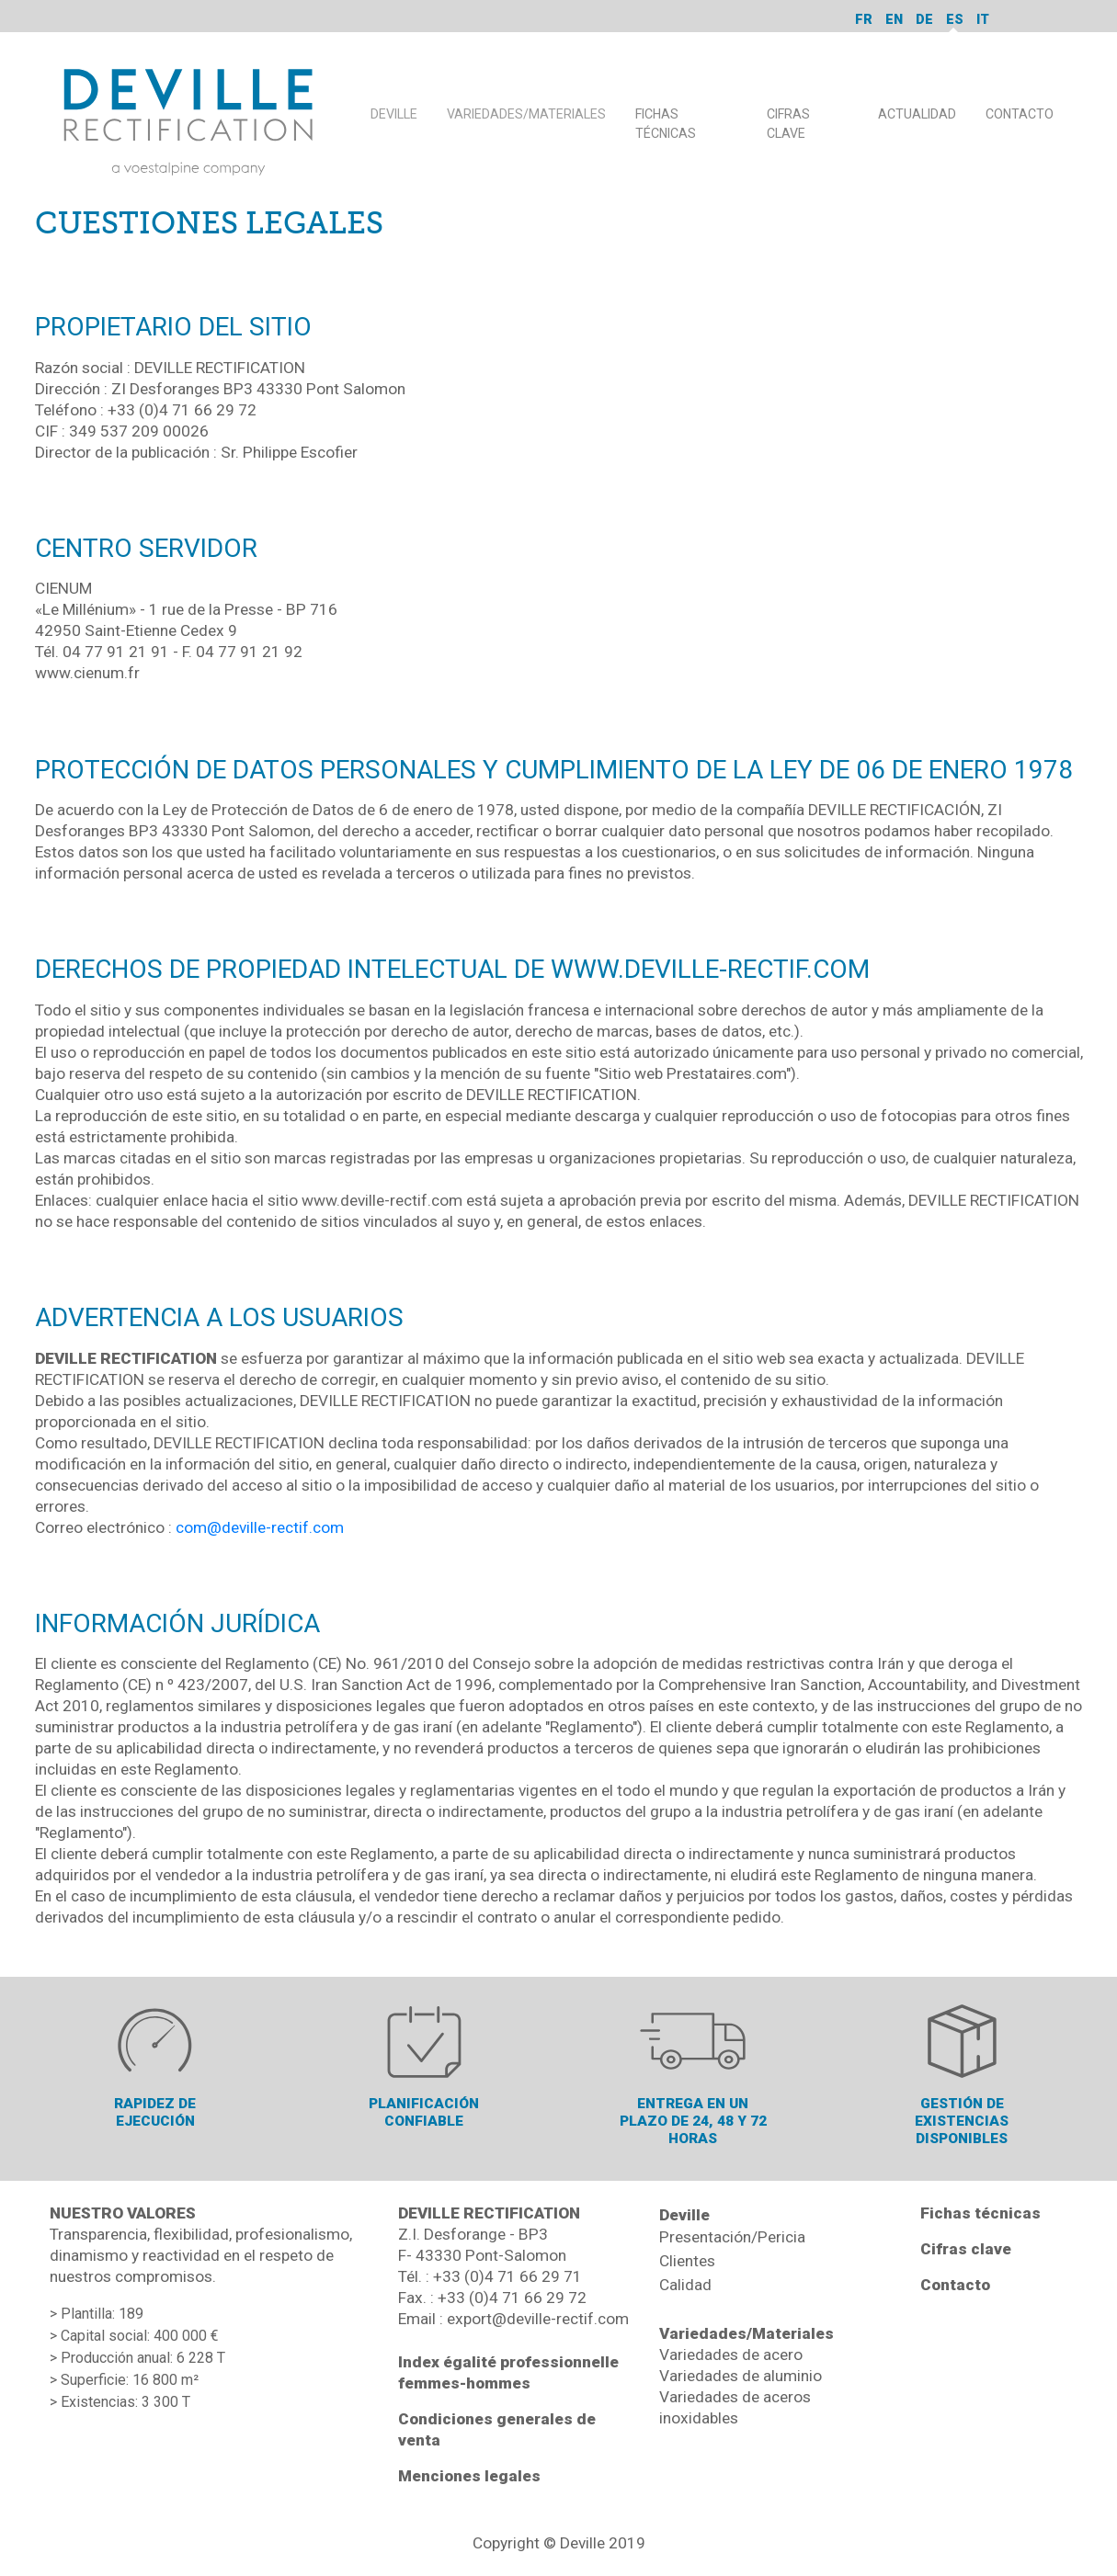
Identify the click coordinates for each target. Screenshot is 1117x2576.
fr (863, 19)
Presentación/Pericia (732, 2237)
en (894, 19)
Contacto (955, 2284)
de (924, 19)
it (982, 19)
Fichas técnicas (980, 2213)
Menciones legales (469, 2476)
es (954, 19)
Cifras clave (965, 2249)
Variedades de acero (731, 2354)
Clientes (687, 2261)
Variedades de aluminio (740, 2375)
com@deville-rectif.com (260, 1527)
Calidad (685, 2284)
